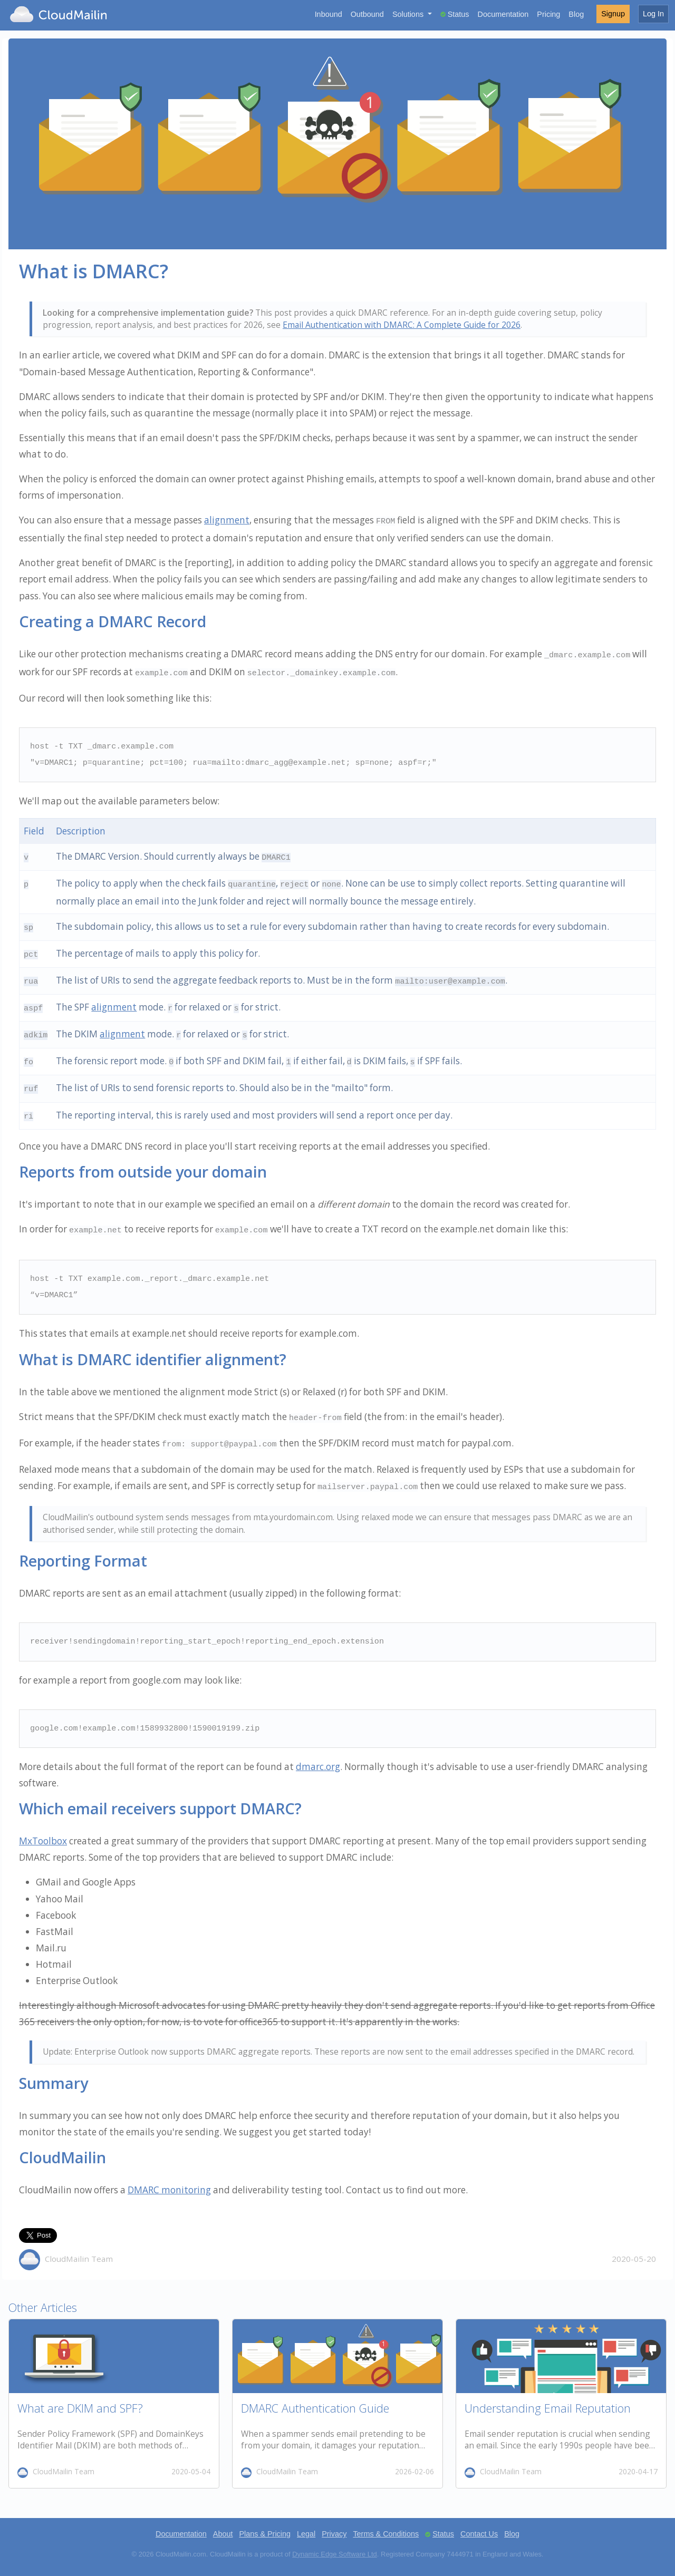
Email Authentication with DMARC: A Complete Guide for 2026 (401, 324)
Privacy (334, 2534)
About (223, 2534)
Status (458, 14)
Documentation (503, 14)
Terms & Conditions (386, 2534)
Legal (306, 2534)
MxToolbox (43, 1841)
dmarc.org (318, 1767)
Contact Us (479, 2534)
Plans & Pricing (265, 2534)
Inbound (328, 14)
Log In (653, 13)
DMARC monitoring (169, 2190)
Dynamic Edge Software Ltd (334, 2554)
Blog (576, 14)
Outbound (367, 14)
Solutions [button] (409, 14)
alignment (226, 520)
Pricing (548, 14)
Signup (613, 13)
